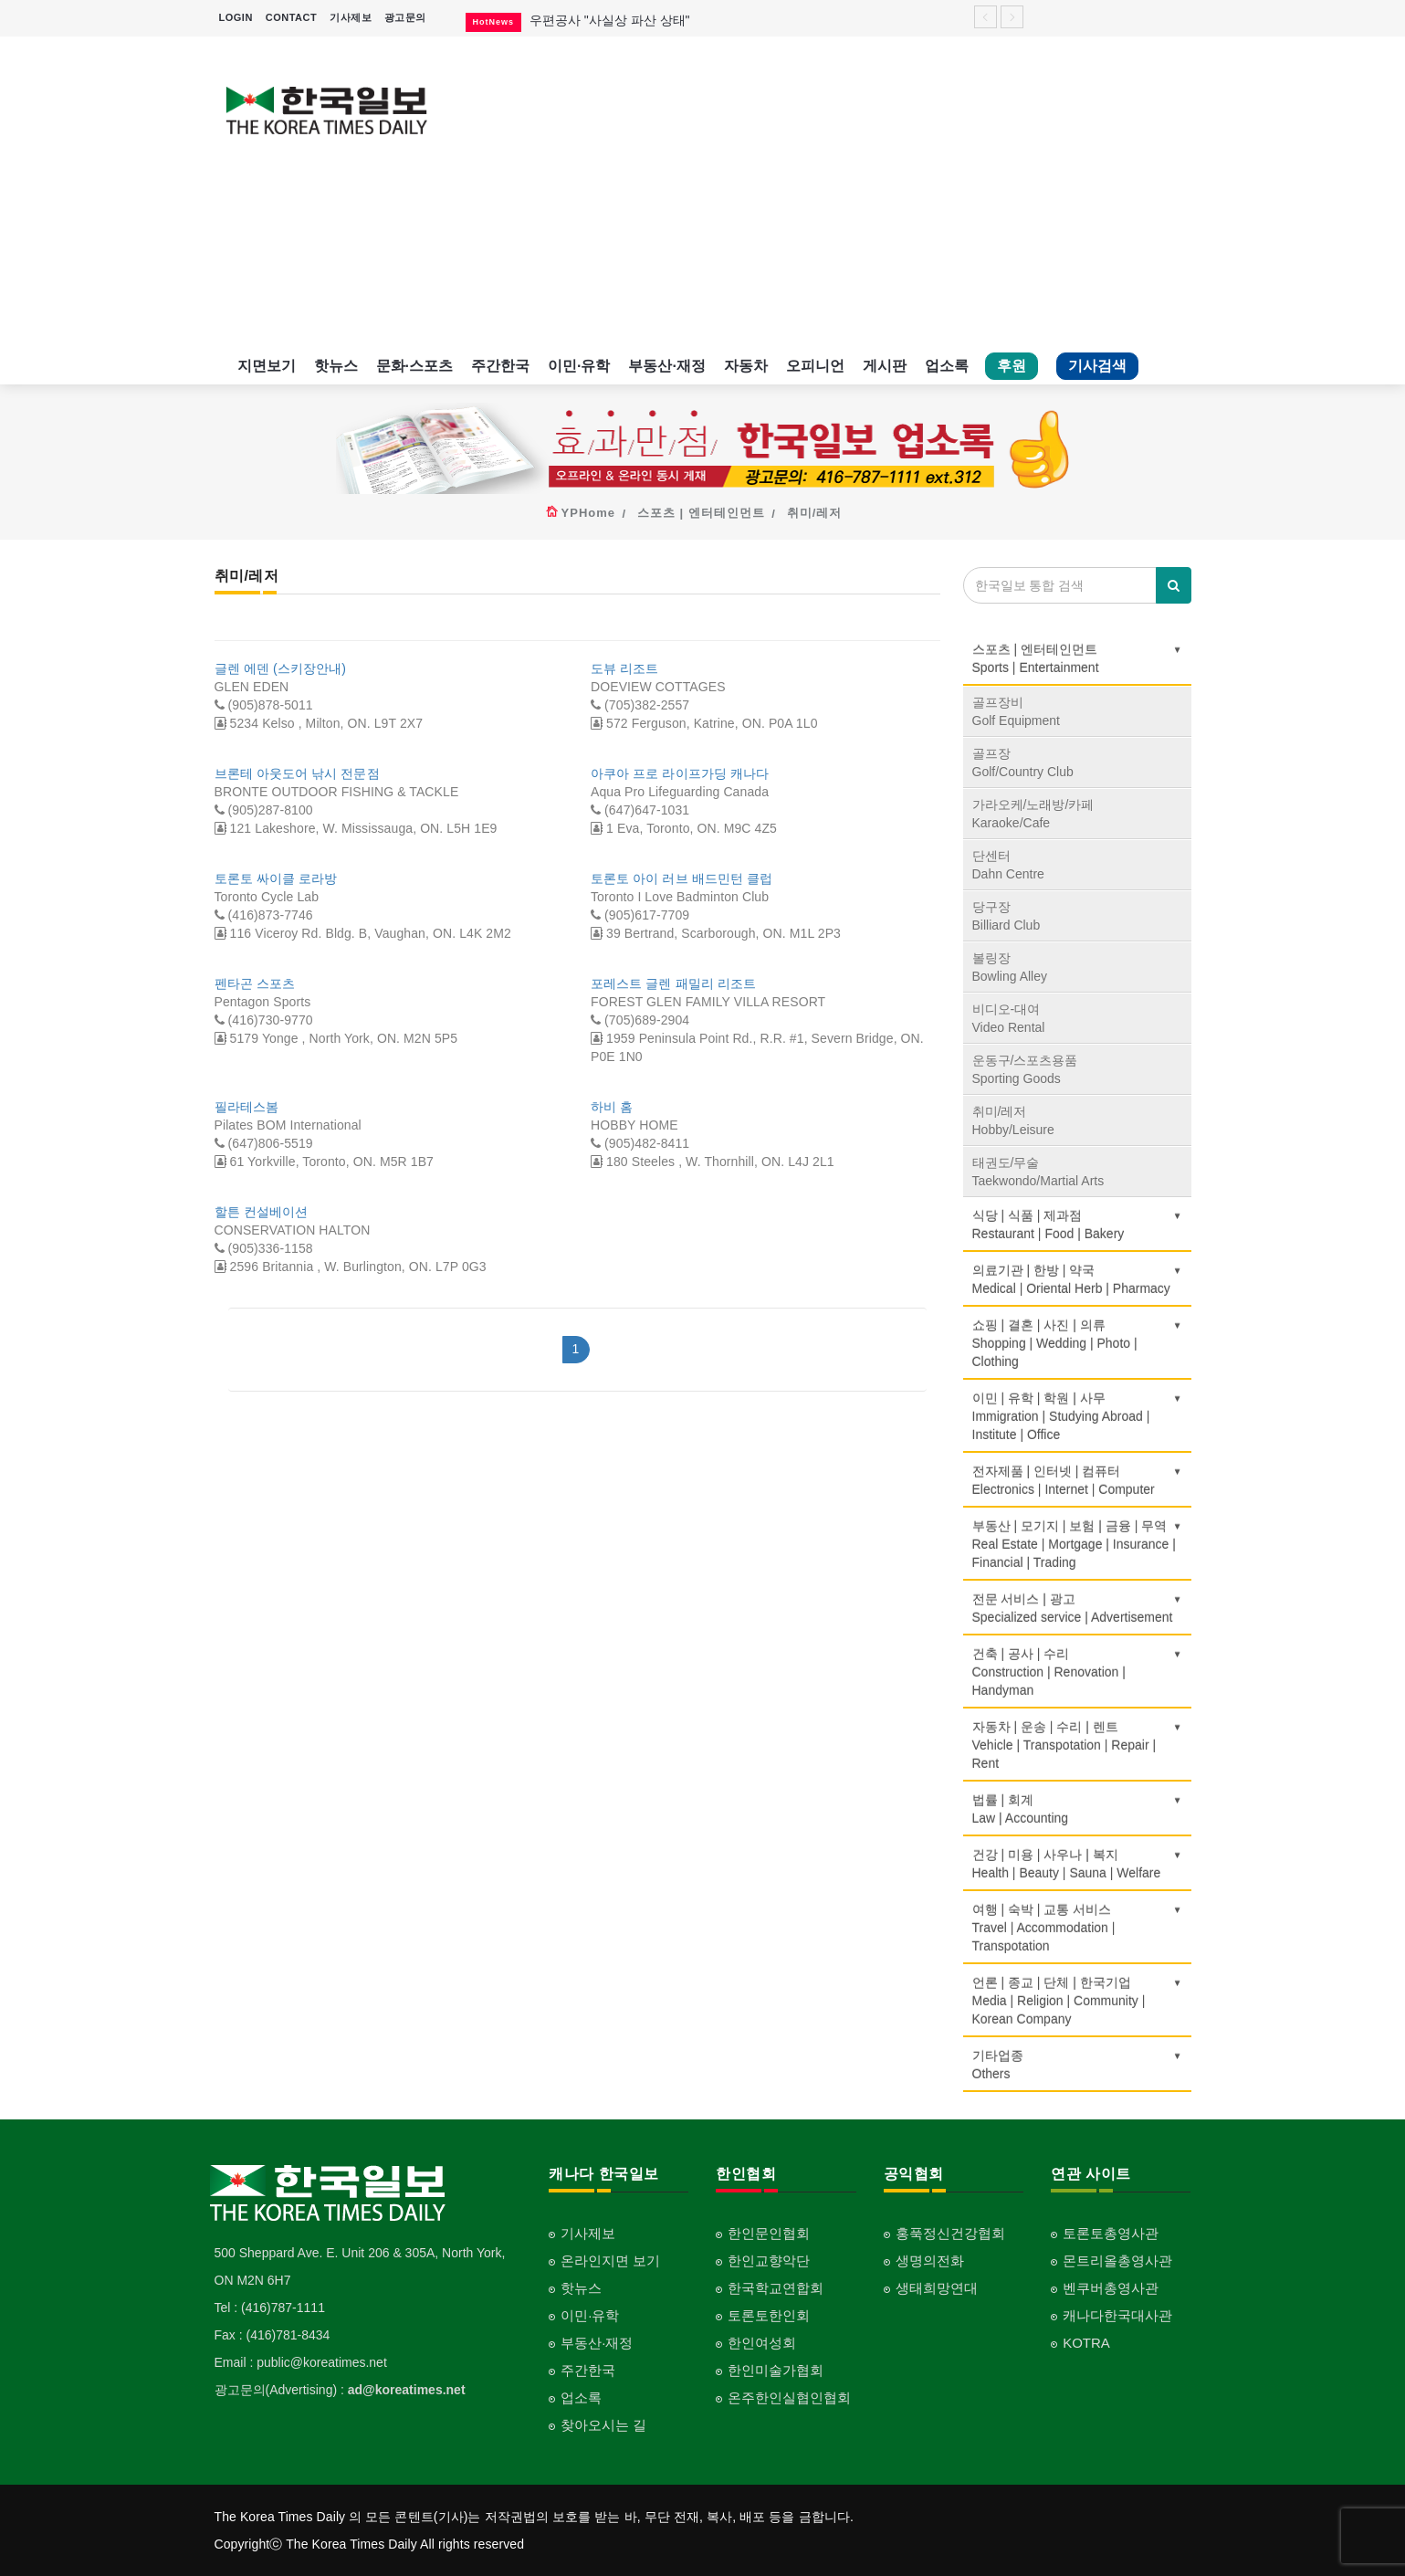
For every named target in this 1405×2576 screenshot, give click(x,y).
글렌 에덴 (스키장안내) (280, 668)
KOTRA (1086, 2342)
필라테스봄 (247, 1106)
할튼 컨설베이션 (262, 1211)
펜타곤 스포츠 (255, 983)
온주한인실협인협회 (789, 2397)
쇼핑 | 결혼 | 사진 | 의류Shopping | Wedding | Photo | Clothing (1077, 1343)
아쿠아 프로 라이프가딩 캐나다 (680, 773)
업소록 (947, 365)
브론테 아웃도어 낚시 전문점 (297, 773)
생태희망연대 (937, 2288)
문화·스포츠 (414, 365)
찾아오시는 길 (603, 2425)
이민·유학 (579, 365)
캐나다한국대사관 (1117, 2315)
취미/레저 (815, 513)
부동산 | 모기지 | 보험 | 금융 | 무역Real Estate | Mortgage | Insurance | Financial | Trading (1077, 1544)
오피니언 (815, 365)
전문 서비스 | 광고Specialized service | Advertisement (1077, 1608)
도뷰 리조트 (625, 668)
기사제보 (351, 17)
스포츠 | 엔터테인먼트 (701, 513)
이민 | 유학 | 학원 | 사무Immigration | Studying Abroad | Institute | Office (1077, 1416)
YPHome (588, 513)
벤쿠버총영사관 (1111, 2288)
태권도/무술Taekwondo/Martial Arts (1038, 1171)
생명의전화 (930, 2260)
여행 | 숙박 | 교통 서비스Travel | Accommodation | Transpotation (1077, 1927)
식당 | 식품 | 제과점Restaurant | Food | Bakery (1077, 1224)
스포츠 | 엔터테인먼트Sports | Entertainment (1077, 658)
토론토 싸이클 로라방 (276, 878)
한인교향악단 (769, 2260)
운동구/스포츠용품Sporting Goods (1025, 1069)
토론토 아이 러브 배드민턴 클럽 (681, 878)
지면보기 (266, 365)
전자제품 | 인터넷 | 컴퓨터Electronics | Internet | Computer (1077, 1480)
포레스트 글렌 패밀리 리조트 (673, 983)
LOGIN (236, 17)
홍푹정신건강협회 (950, 2233)
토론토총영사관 (1111, 2233)
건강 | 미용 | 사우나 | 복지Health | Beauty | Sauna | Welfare (1077, 1863)
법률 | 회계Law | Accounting (1077, 1809)
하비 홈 (612, 1106)
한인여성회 (762, 2342)
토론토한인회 (769, 2315)
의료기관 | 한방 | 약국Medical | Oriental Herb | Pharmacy (1077, 1279)
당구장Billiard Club (1006, 915)
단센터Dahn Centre (1008, 864)
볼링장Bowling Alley (1010, 967)
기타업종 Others (1077, 2064)
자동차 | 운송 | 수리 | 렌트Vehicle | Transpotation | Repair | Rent (1077, 1745)
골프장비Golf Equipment (1016, 711)
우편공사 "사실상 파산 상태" (609, 20)
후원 (1011, 365)
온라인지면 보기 (610, 2260)
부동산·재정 (666, 365)
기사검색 (1097, 365)
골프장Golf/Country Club (1023, 762)
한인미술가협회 (775, 2370)
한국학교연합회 (775, 2288)
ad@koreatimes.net (407, 2389)
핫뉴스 (336, 365)
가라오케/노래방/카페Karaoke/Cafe (1033, 813)
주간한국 (500, 365)
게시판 (885, 365)
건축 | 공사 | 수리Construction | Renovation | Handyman (1077, 1672)
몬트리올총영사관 (1117, 2260)
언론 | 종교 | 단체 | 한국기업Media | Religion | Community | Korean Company (1077, 2000)
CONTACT (291, 17)
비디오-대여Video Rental (1008, 1018)
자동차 (746, 365)
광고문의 (405, 17)
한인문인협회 (769, 2233)
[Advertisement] (828, 192)
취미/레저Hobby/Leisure (1013, 1120)
